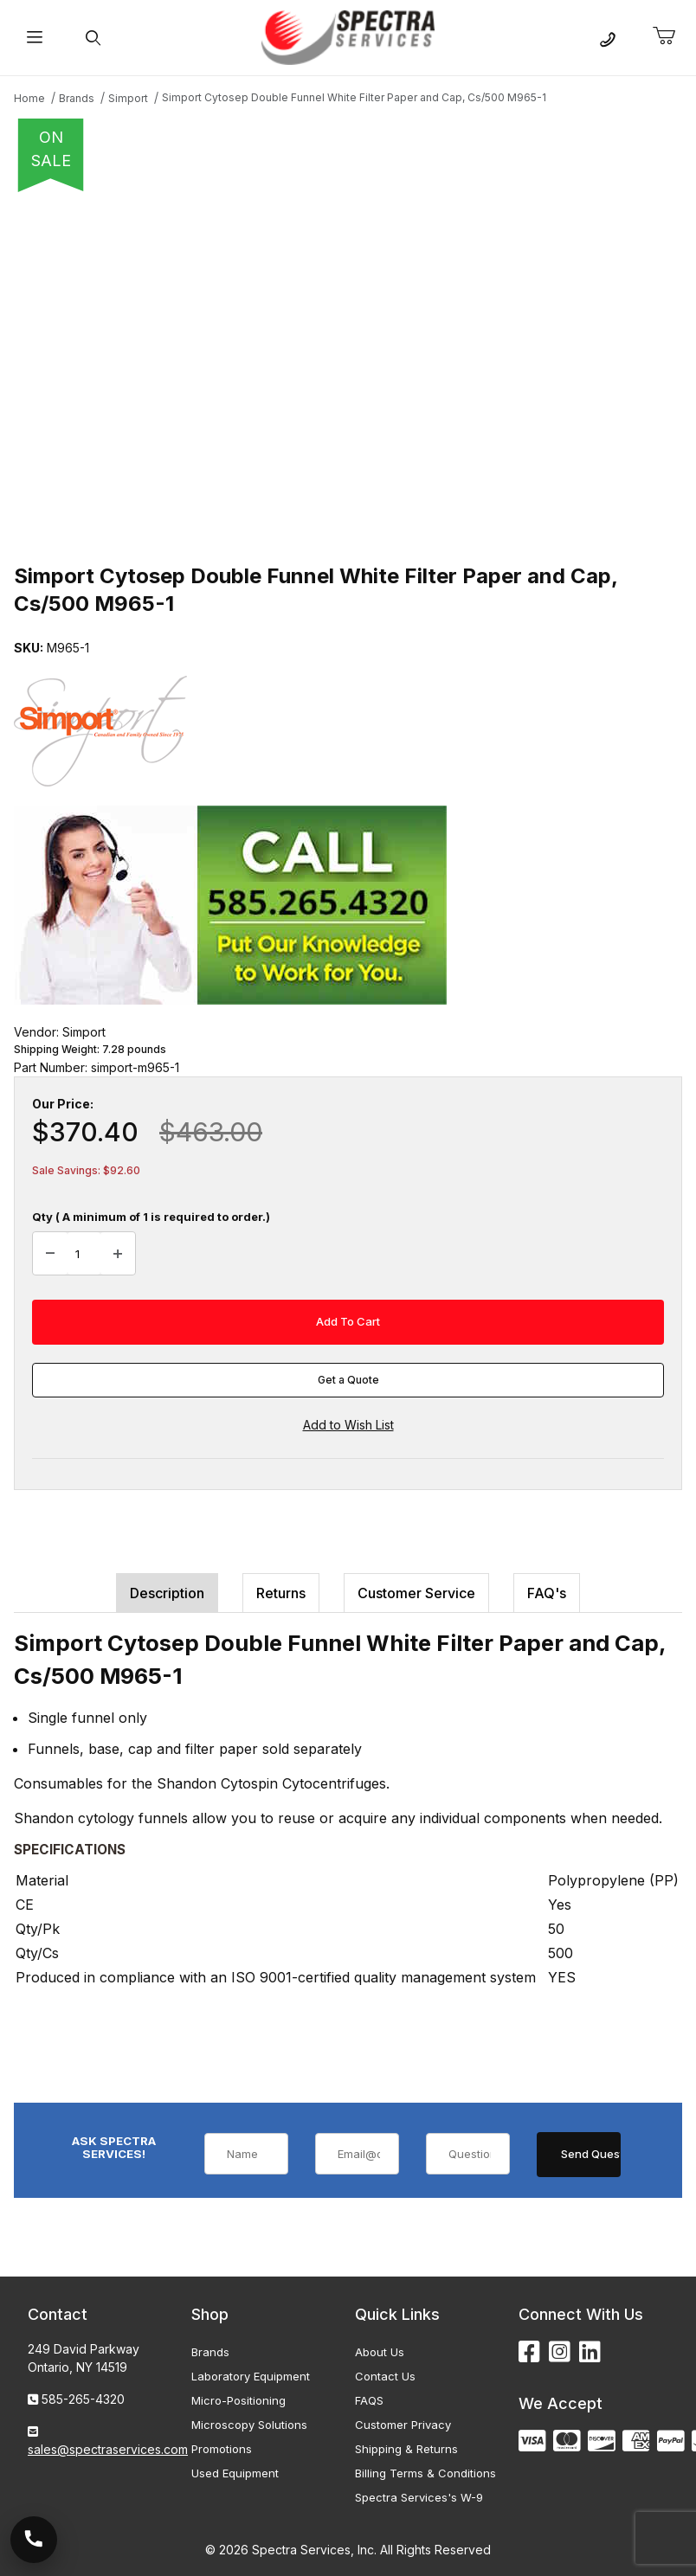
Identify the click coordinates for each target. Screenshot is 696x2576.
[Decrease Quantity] (50, 1253)
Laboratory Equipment (250, 2376)
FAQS (369, 2400)
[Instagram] (559, 2352)
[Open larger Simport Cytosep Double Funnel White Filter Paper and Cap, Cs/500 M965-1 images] (348, 372)
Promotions (221, 2449)
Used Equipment (235, 2473)
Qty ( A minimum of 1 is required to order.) (151, 1217)
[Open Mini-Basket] (671, 36)
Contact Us (385, 2376)
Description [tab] (167, 1593)
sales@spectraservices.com (108, 2449)
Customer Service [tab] (416, 1593)
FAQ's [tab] (546, 1593)
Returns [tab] (281, 1593)
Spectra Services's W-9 (419, 2497)
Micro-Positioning (238, 2400)
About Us (379, 2352)
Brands (210, 2352)
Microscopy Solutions (249, 2424)
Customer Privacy (403, 2424)
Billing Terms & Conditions (425, 2473)
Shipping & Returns (406, 2449)
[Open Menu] (34, 37)
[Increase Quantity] (117, 1253)
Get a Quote (348, 1379)
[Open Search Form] (93, 37)
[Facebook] (529, 2352)
